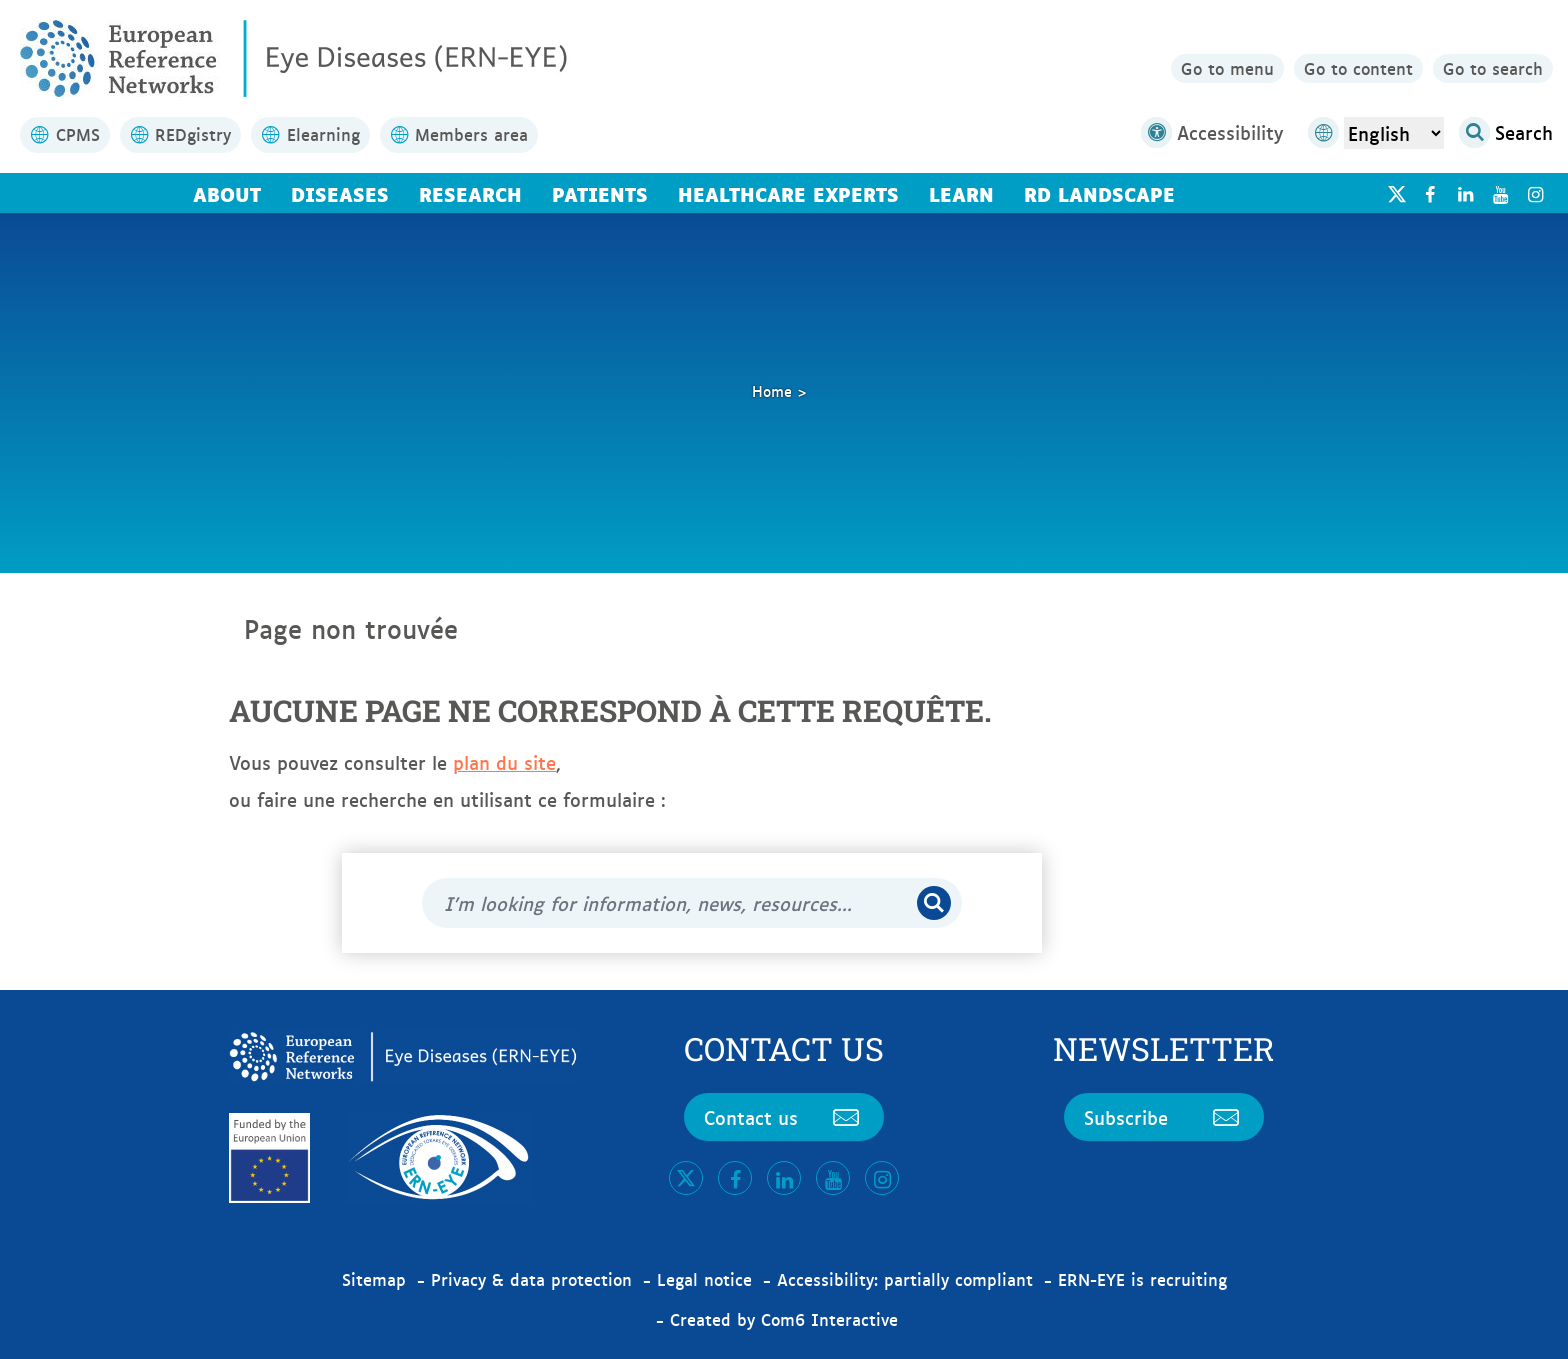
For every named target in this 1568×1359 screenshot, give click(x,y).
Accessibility (1212, 132)
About (227, 193)
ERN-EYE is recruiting (1142, 1279)
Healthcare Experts (788, 193)
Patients (600, 193)
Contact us (784, 1117)
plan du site (504, 762)
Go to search (1493, 68)
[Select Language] (1394, 133)
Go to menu (1227, 68)
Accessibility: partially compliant (905, 1279)
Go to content (1358, 68)
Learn (961, 193)
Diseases (340, 193)
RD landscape (1099, 193)
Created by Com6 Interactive (784, 1319)
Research (470, 193)
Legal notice (704, 1279)
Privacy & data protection (531, 1279)
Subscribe (1164, 1117)
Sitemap (374, 1279)
